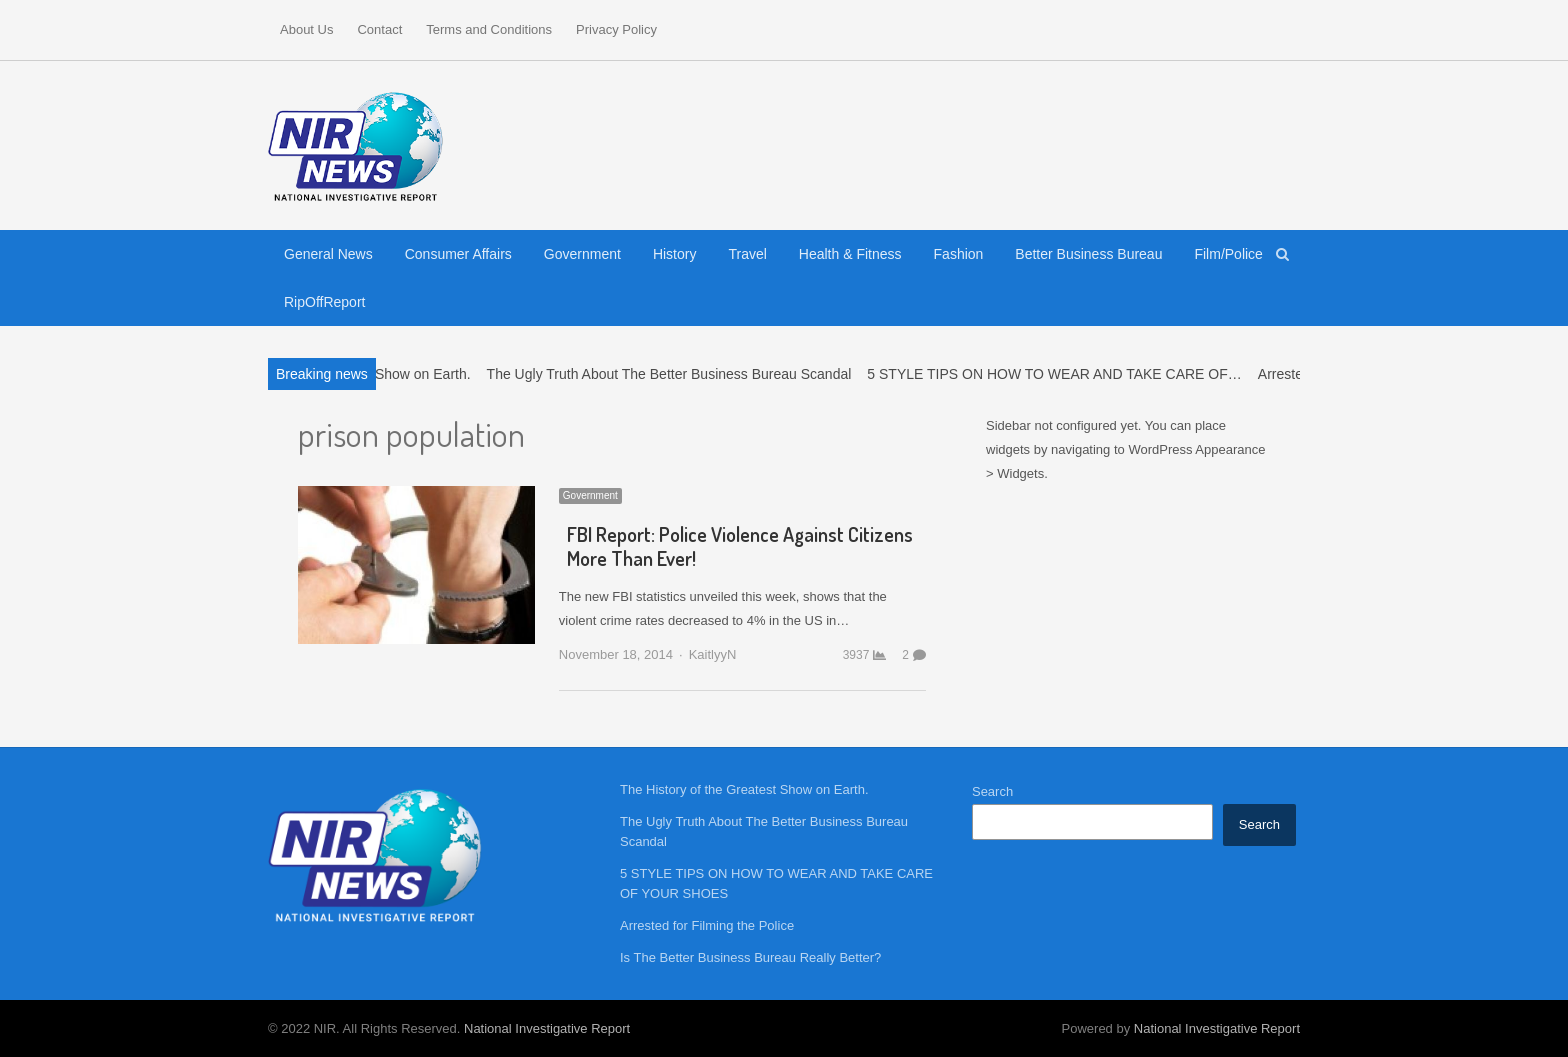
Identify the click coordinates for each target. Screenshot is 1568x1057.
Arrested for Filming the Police (707, 925)
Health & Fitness (850, 254)
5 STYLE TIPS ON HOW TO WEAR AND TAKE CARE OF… (1063, 374)
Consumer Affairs (458, 254)
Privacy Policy (616, 29)
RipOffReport (324, 302)
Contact (379, 29)
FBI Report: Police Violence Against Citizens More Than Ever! (740, 546)
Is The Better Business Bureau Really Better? (750, 957)
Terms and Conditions (489, 29)
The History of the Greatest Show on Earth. (744, 789)
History (675, 254)
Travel (747, 254)
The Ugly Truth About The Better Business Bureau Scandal (677, 374)
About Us (306, 29)
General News (328, 254)
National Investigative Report (547, 1028)
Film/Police (1228, 254)
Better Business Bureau (1088, 254)
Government (582, 254)
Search (992, 791)
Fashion (959, 254)
